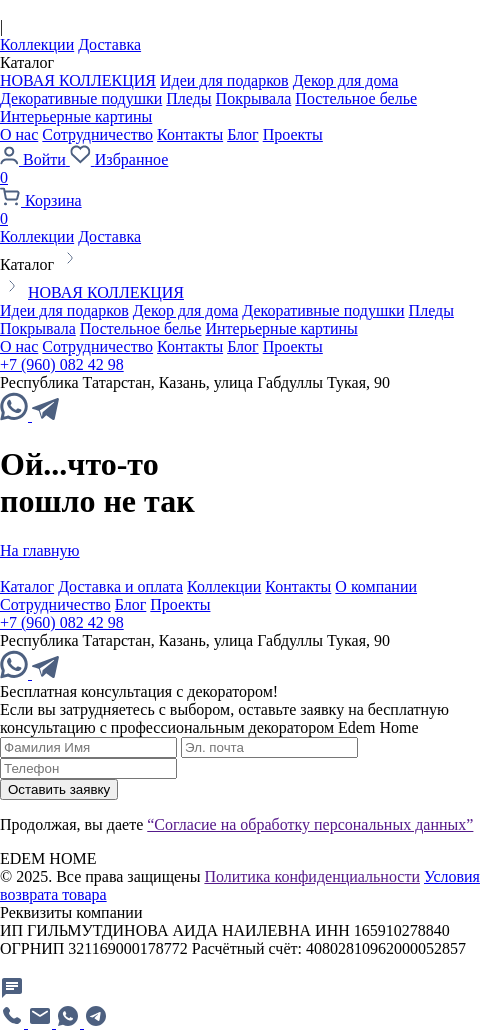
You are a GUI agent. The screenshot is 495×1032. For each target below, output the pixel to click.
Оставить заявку (59, 789)
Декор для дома (346, 80)
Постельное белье (356, 98)
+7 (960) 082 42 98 (62, 364)
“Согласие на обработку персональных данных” (310, 824)
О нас (19, 134)
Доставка (109, 44)
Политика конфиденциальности (312, 876)
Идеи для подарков (224, 80)
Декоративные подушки (81, 98)
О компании (376, 586)
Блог (243, 134)
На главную (40, 550)
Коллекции (37, 44)
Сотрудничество (97, 134)
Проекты (293, 134)
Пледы (188, 98)
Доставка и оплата (120, 586)
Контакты (190, 134)
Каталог (27, 586)
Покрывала (254, 98)
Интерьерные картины (76, 116)
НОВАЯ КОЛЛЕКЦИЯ (78, 80)
